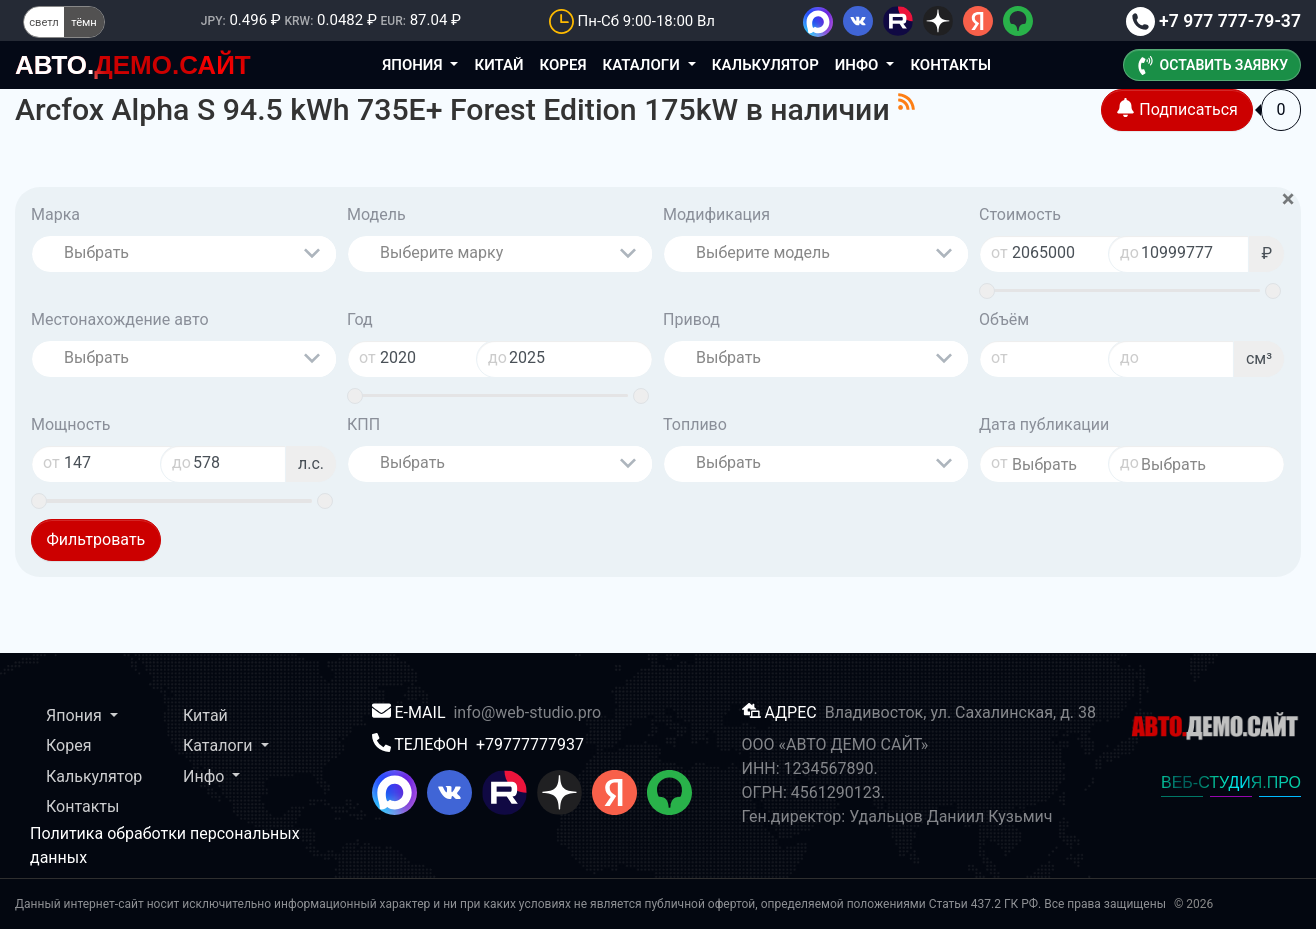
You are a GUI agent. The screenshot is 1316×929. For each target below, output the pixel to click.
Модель (376, 214)
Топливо (695, 424)
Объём (1004, 319)
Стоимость (1020, 214)
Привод (691, 319)
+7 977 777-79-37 (1213, 21)
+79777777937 (530, 744)
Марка (55, 214)
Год (360, 319)
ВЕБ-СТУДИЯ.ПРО (1231, 782)
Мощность (70, 424)
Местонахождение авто (120, 319)
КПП (363, 424)
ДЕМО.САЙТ (133, 65)
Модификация (716, 214)
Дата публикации (1044, 424)
